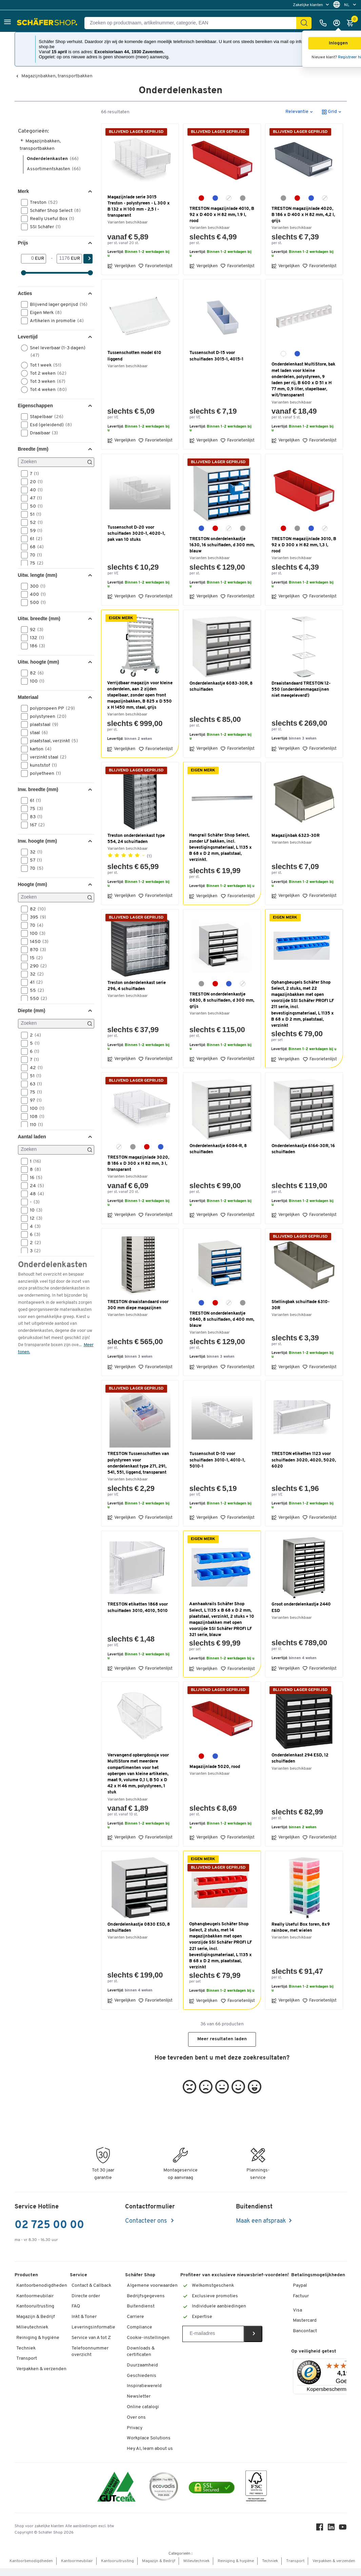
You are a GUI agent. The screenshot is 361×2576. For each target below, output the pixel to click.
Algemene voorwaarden (152, 2285)
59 (34, 530)
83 (34, 816)
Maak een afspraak (261, 2221)
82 (34, 673)
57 (33, 860)
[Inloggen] (338, 23)
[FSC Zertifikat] (256, 2488)
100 (35, 681)
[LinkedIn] (331, 2528)
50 (34, 506)
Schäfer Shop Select (53, 210)
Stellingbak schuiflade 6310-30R (300, 1305)
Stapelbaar (44, 416)
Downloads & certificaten (141, 2352)
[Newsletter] (213, 2334)
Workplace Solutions (149, 2438)
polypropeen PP (50, 708)
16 (34, 1177)
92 (34, 629)
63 (33, 1084)
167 (35, 825)
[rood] (201, 198)
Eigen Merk (43, 312)
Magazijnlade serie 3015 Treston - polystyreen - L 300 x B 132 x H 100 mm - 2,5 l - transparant (138, 206)
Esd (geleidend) (48, 424)
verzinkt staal (46, 757)
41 (34, 982)
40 (34, 490)
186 (35, 646)
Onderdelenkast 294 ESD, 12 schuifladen (300, 1758)
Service (78, 2275)
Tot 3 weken (45, 381)
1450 (37, 941)
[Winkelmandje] (352, 23)
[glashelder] (229, 198)
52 (34, 522)
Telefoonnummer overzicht (90, 2352)
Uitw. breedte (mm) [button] (39, 618)
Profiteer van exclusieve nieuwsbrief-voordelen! (234, 2275)
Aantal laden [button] (32, 1136)
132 (34, 637)
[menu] (311, 5)
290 (36, 966)
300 (35, 586)
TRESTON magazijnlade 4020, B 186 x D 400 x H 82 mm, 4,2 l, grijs (303, 215)
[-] (64, 258)
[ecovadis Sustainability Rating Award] (163, 2487)
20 (34, 481)
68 (34, 547)
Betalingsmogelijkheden (318, 2275)
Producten (26, 2275)
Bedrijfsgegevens (146, 2296)
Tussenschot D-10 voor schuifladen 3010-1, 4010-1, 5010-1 (217, 1460)
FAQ (76, 2306)
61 (34, 538)
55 (34, 990)
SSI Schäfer (43, 226)
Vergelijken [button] (121, 266)
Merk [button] (23, 191)
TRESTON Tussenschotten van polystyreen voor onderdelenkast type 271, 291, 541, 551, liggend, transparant (138, 1463)
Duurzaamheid (142, 2365)
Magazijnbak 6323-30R (296, 835)
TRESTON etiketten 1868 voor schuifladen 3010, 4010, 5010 (137, 1607)
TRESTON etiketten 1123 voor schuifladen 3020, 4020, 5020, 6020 (304, 1460)
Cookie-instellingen (148, 2337)
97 (33, 1100)
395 (36, 917)
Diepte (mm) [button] (31, 1010)
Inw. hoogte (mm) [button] (37, 841)
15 (34, 958)
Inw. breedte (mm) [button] (38, 789)
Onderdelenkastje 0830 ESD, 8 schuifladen (138, 1927)
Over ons (136, 2417)
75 (34, 563)
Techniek (26, 2348)
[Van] (28, 258)
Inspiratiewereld (144, 2385)
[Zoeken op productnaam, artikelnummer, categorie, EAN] (193, 23)
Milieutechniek (32, 2327)
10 (34, 1210)
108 (35, 1116)
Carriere (135, 2316)
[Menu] (346, 2363)
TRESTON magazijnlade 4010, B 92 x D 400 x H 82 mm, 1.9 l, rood (221, 215)
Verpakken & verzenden (41, 2369)
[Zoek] (304, 23)
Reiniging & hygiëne (37, 2337)
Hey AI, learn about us (150, 2448)
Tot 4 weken (46, 389)
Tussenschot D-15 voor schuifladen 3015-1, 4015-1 (216, 356)
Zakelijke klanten (308, 5)
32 (34, 852)
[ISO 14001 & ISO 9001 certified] (116, 2488)
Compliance (139, 2327)
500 (35, 602)
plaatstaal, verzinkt (51, 741)
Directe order (86, 2296)
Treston (41, 202)
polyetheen (43, 773)
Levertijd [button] (28, 336)
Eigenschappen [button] (35, 405)
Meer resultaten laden (222, 2039)
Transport (26, 2358)
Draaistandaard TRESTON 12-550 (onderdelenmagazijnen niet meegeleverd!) (301, 689)
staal (36, 732)
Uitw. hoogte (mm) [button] (38, 662)
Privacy (134, 2428)
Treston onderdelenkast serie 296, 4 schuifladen (136, 986)
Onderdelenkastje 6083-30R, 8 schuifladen (221, 686)
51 (33, 514)
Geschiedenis (141, 2375)
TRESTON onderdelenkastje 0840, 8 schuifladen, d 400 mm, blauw (221, 1319)
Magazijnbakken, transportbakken (57, 76)
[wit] (283, 353)
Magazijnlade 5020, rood (214, 1767)
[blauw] (215, 198)
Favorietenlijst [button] (155, 266)
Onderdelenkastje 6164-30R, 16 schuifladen (303, 1149)
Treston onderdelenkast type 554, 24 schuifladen (136, 838)
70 (33, 555)
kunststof (41, 765)
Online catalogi (143, 2407)
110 (34, 1124)
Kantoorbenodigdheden (41, 2285)
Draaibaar (41, 433)
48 (34, 1194)
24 (34, 1185)
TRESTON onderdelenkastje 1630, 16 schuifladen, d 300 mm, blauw (222, 545)
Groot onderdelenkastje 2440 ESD (301, 1607)
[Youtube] (343, 2528)
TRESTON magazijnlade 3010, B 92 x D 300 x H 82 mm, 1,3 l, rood (304, 545)
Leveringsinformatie (93, 2327)
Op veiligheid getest (313, 2351)
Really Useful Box (50, 218)
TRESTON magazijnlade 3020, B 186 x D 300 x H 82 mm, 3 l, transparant (138, 1163)
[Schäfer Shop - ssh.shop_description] (48, 23)
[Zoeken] (56, 462)
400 (35, 594)
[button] (7, 23)
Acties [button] (25, 293)
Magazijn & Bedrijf (35, 2316)
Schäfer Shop (140, 2275)
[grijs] (243, 198)
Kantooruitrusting (35, 2306)
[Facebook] (320, 2528)
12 (34, 1218)
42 (34, 1067)
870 (36, 949)
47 (33, 498)
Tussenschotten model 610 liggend (134, 356)
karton (38, 749)
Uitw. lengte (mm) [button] (37, 575)
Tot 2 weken (46, 373)
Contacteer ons (146, 2221)
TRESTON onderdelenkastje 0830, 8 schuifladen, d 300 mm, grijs (221, 1000)
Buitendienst (141, 2306)
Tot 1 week (43, 365)
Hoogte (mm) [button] (32, 884)
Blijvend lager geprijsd (56, 304)
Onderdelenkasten (53, 158)
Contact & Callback (91, 2285)
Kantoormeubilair (35, 2296)
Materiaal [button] (28, 697)
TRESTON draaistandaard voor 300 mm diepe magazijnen (137, 1305)
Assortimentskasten (54, 169)
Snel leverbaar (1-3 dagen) (53, 351)
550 (36, 998)
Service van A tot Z (91, 2337)
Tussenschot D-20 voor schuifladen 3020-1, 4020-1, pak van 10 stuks (136, 533)
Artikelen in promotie (54, 320)
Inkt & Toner (84, 2316)
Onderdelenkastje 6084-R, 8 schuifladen (218, 1149)
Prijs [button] (23, 242)
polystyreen (46, 716)
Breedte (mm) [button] (33, 449)
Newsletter (139, 2396)
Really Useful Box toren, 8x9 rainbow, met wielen (301, 1927)
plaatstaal (42, 724)
